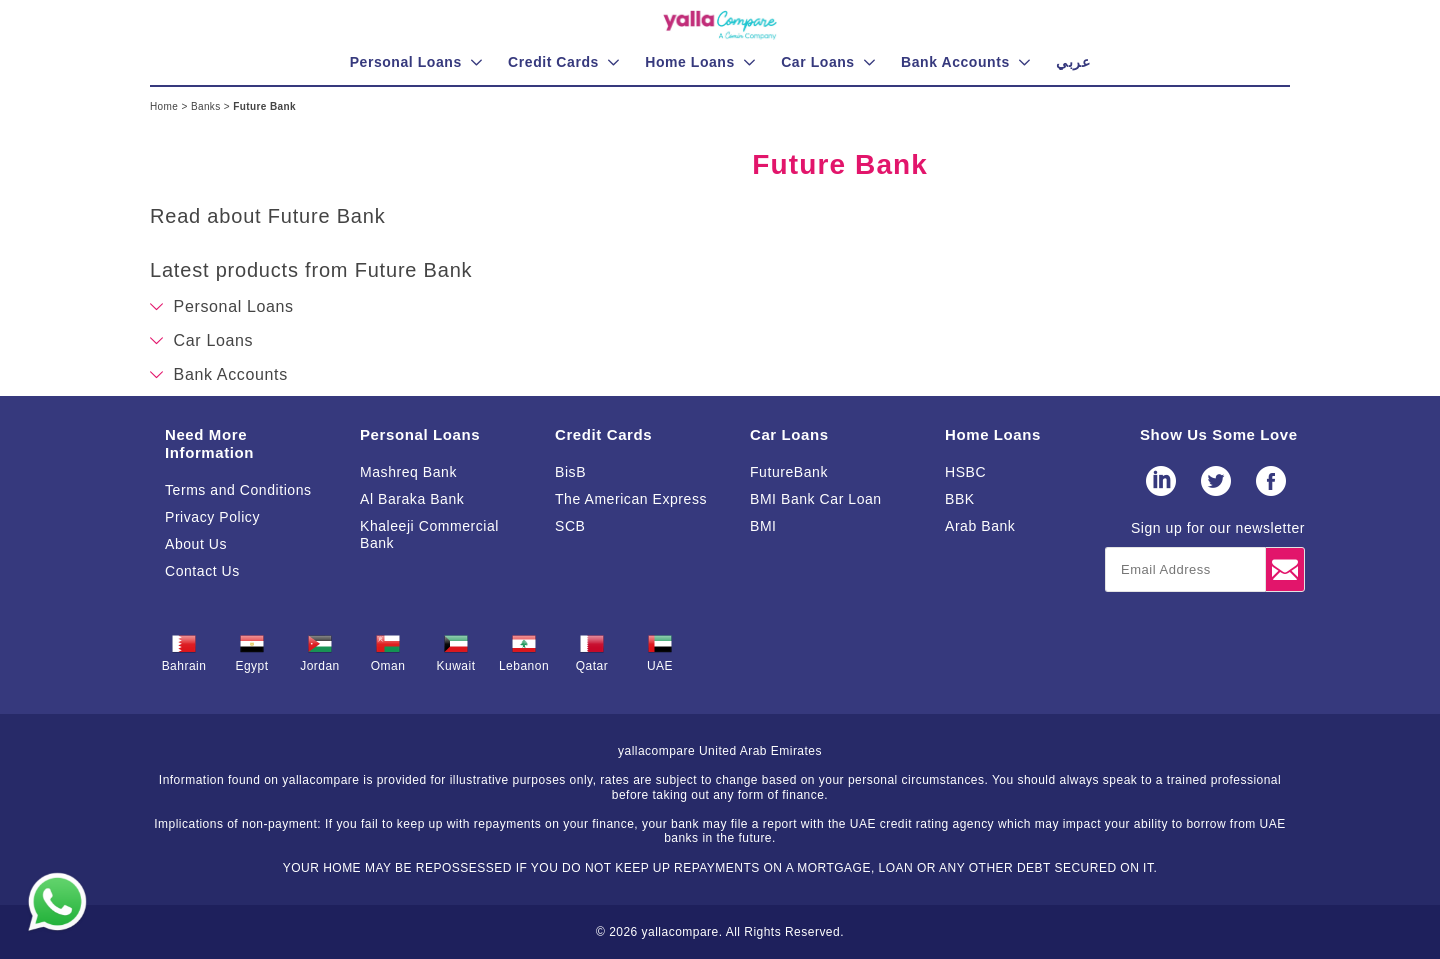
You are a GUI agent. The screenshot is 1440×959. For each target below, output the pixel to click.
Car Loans (789, 434)
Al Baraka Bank (412, 499)
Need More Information (209, 443)
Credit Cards (603, 434)
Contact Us (202, 571)
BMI (763, 526)
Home (165, 106)
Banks (207, 106)
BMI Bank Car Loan (816, 499)
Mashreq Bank (408, 472)
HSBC (965, 472)
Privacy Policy (212, 517)
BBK (960, 499)
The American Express (631, 499)
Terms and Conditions (238, 490)
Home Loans (993, 434)
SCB (570, 526)
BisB (570, 472)
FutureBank (789, 472)
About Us (196, 544)
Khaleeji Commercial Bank (429, 534)
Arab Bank (980, 526)
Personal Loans (420, 434)
